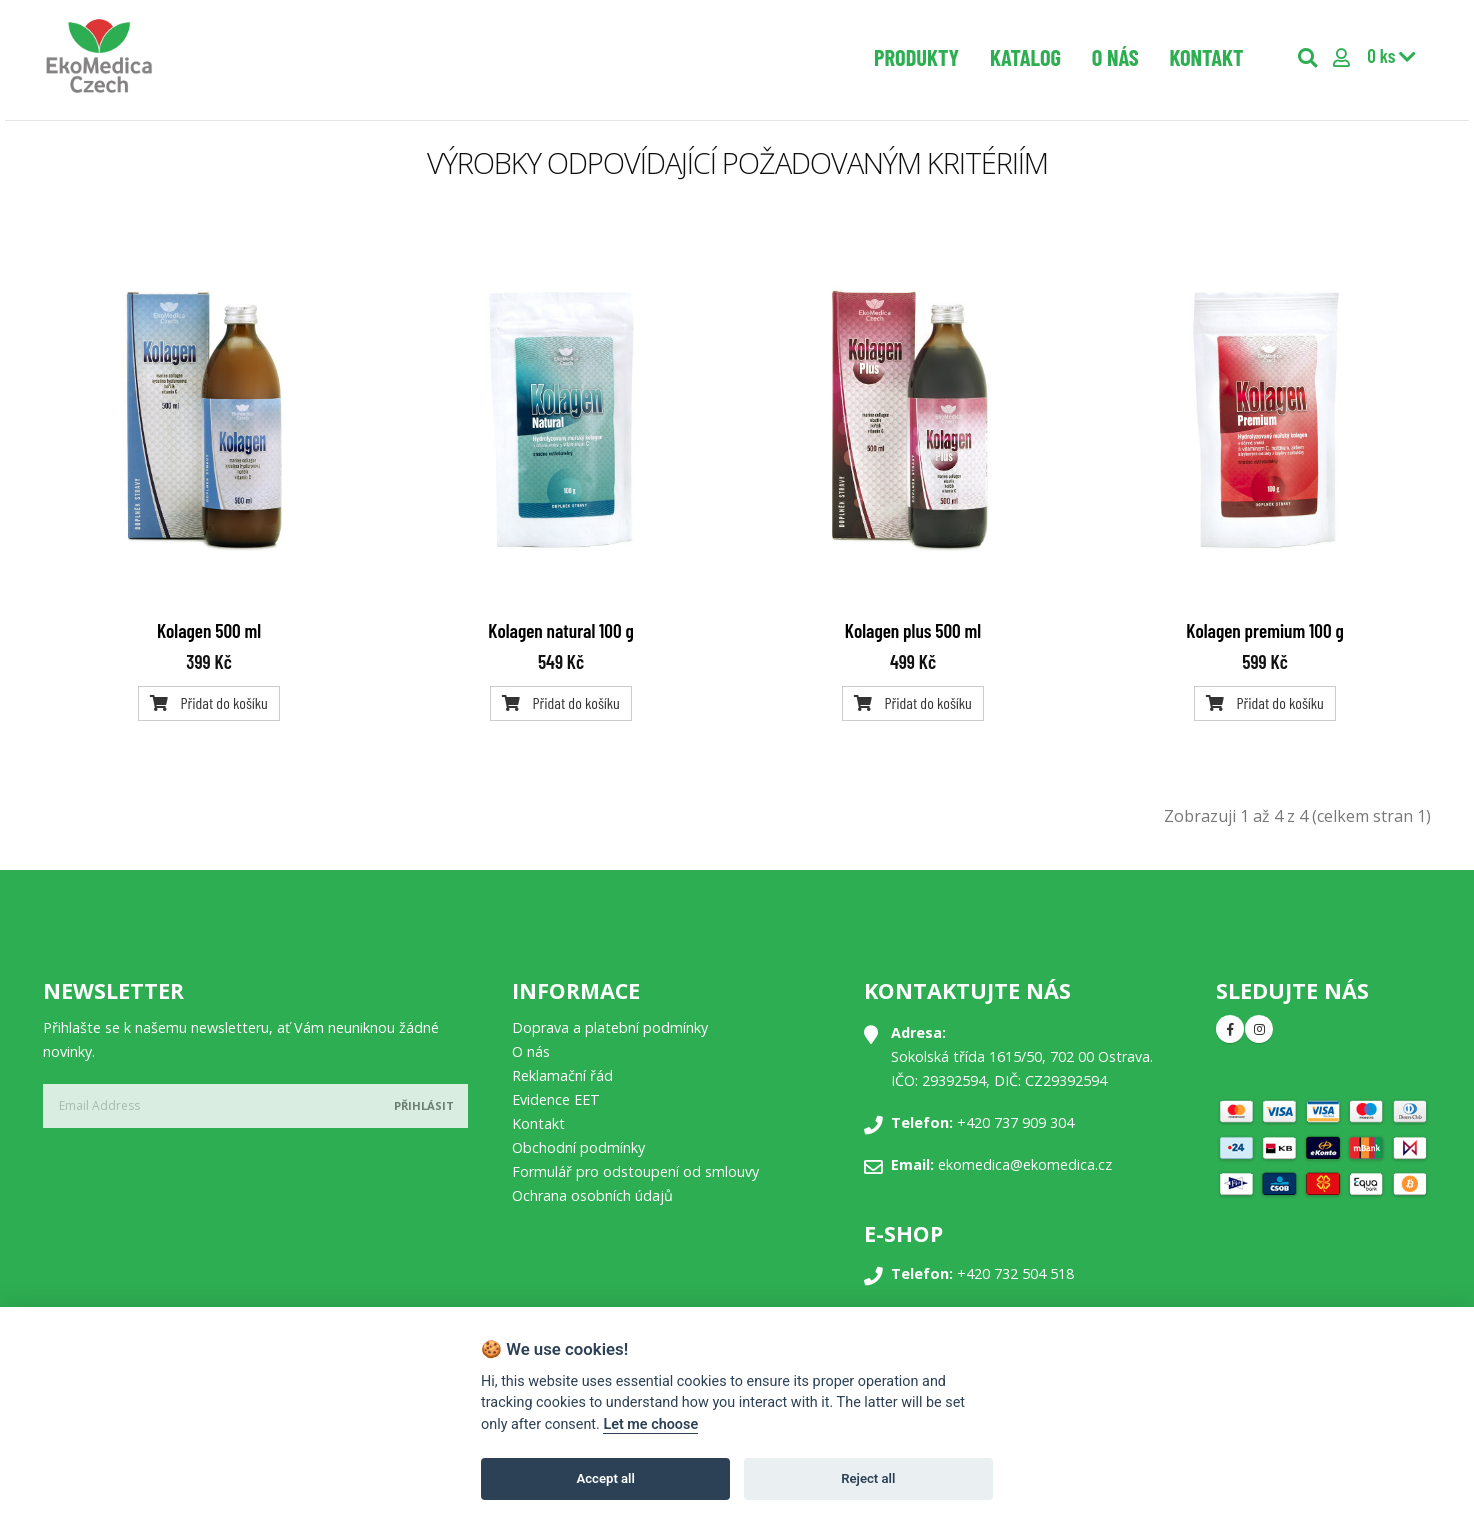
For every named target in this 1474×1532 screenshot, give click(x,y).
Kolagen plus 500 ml (913, 630)
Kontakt (1206, 57)
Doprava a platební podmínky (610, 1027)
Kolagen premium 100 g (1264, 630)
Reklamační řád (562, 1075)
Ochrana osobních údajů (592, 1195)
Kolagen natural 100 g (560, 630)
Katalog (1025, 57)
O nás (1115, 57)
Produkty (916, 57)
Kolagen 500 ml (209, 630)
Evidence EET (556, 1099)
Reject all (868, 1478)
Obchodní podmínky (578, 1147)
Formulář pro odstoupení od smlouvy (635, 1171)
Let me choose (650, 1424)
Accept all (606, 1478)
